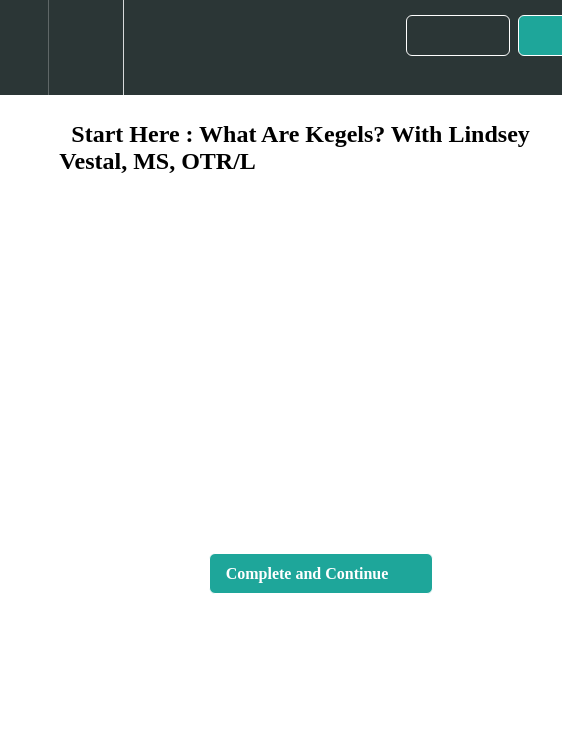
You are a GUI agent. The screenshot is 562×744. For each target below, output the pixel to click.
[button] (24, 47)
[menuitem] (85, 47)
